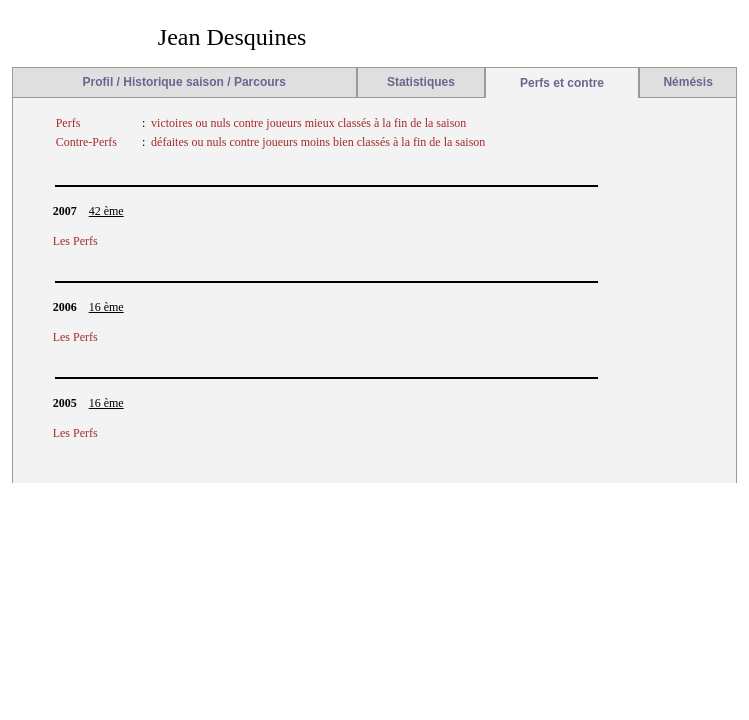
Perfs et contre (562, 83)
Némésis (687, 82)
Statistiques (421, 82)
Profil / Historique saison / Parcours (184, 82)
